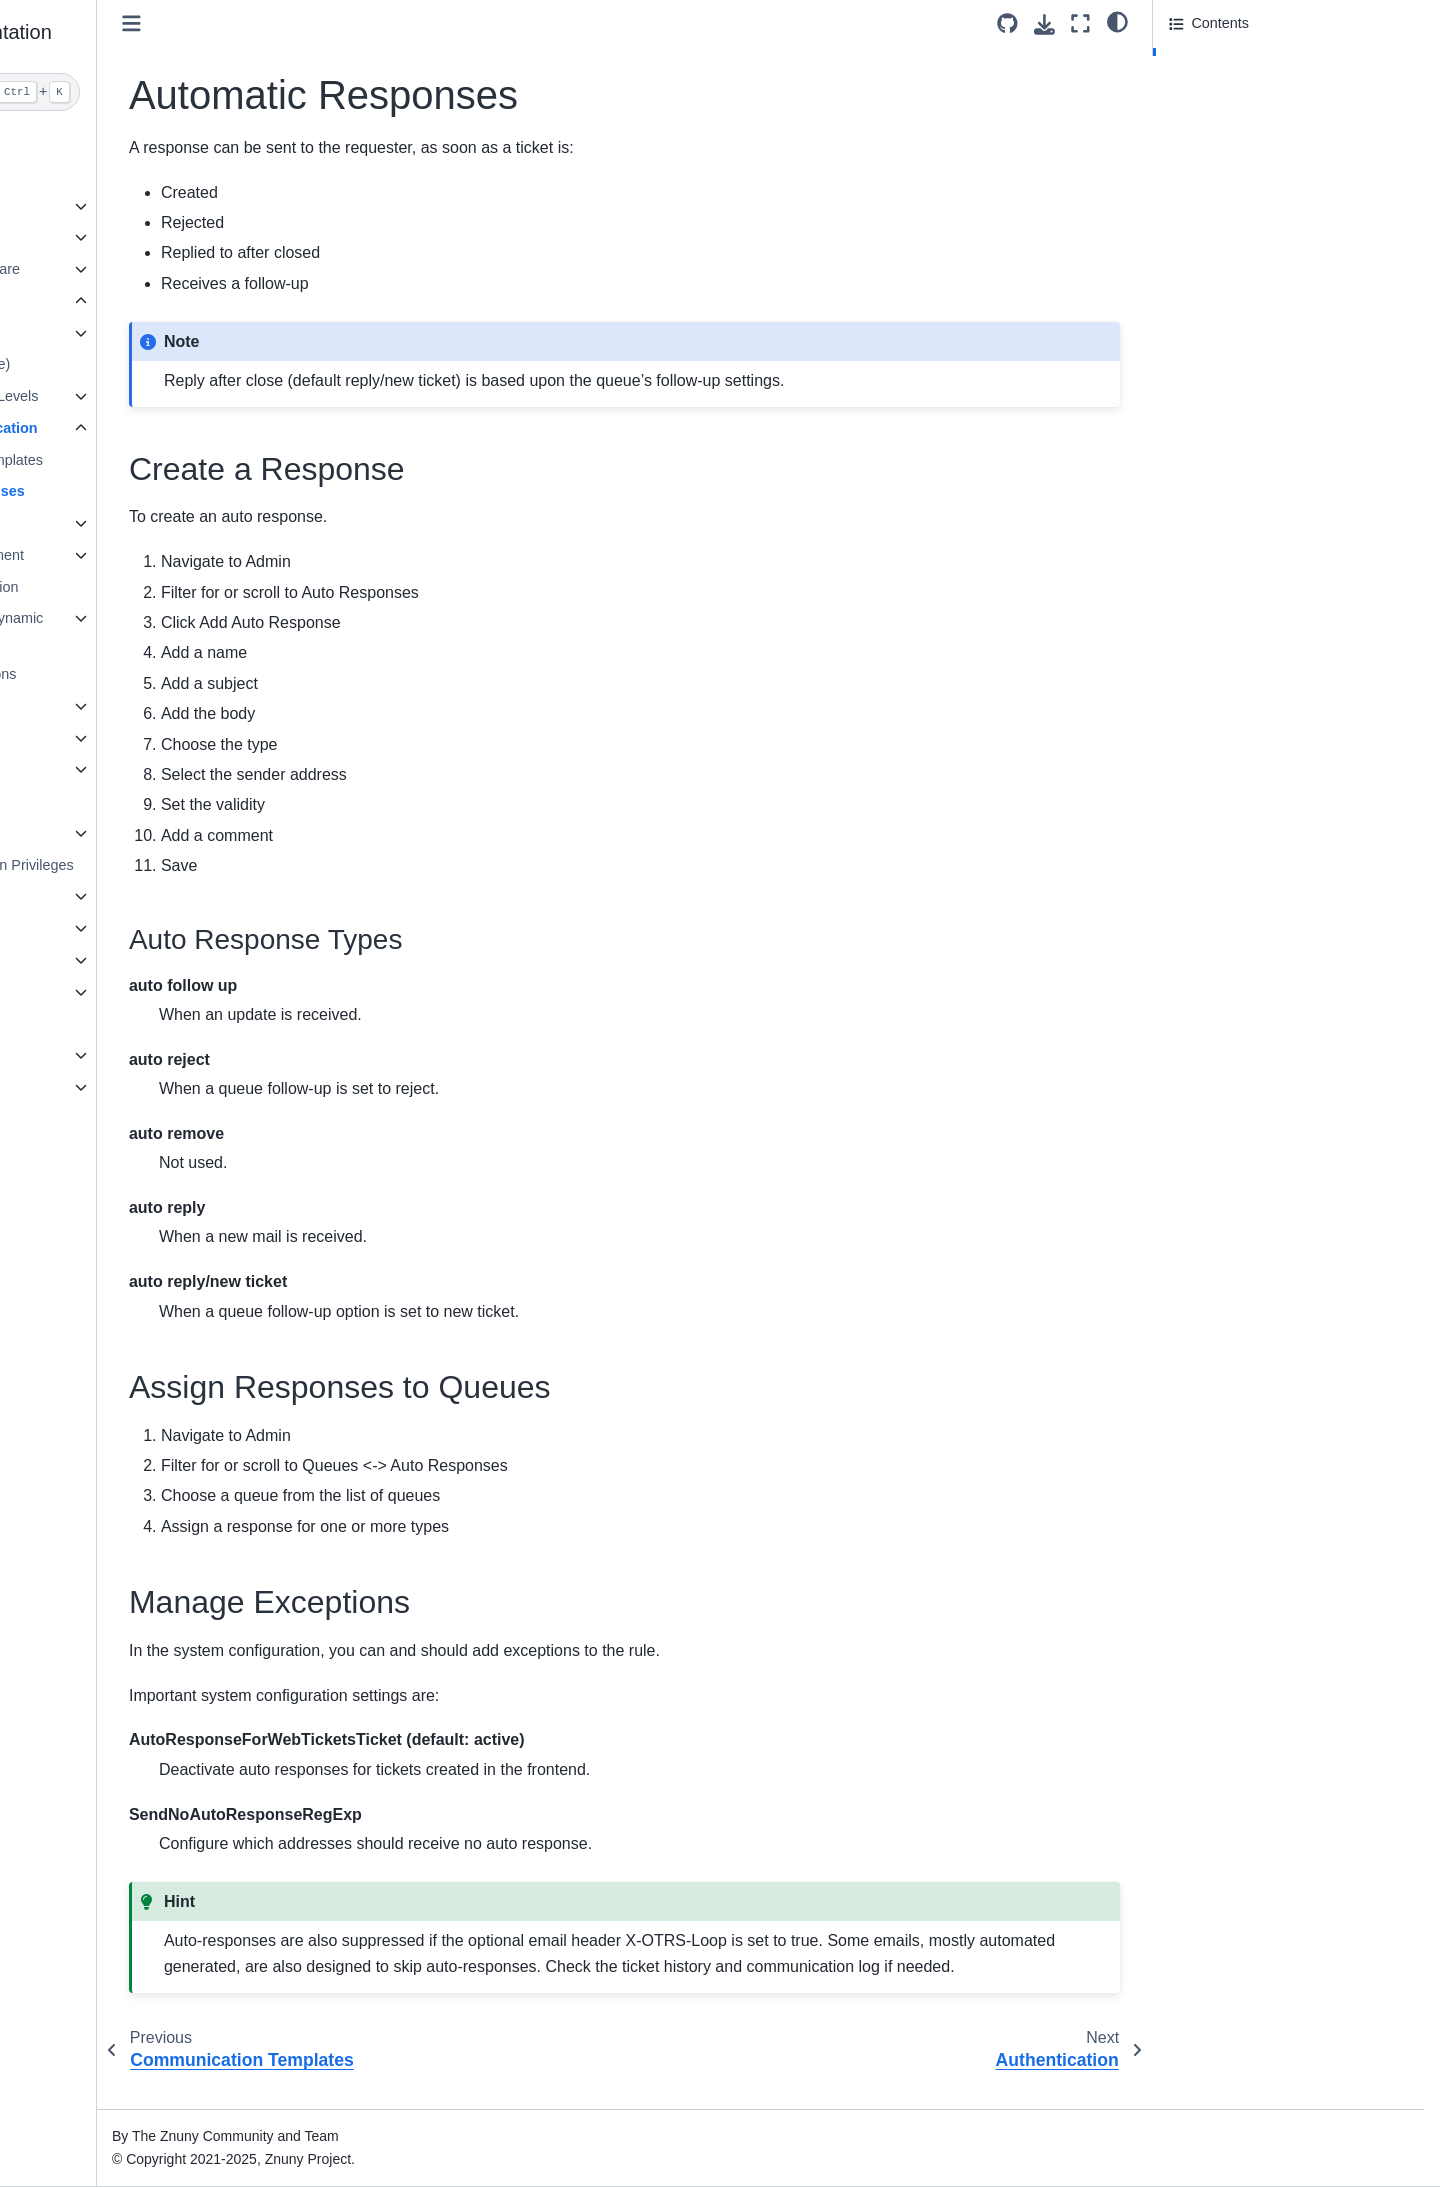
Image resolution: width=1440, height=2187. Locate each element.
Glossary (70, 1119)
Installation (76, 174)
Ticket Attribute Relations (137, 674)
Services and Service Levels (148, 396)
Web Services (102, 769)
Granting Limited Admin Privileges (166, 865)
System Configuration (127, 833)
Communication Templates (158, 460)
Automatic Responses (149, 491)
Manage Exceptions (1232, 144)
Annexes (70, 1087)
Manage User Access (126, 333)
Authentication (103, 523)
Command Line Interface (121, 992)
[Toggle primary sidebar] (332, 23)
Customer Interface (103, 928)
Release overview (99, 237)
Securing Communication (138, 587)
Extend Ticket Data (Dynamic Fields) (151, 630)
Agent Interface (91, 896)
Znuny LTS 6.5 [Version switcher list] (87, 2131)
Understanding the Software (131, 269)
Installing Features (117, 801)
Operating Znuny (95, 960)
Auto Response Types (1255, 89)
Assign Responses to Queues (1264, 117)
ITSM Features (89, 1023)
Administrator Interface (121, 301)
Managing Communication (148, 428)
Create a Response (1234, 61)
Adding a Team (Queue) (134, 364)
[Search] (156, 92)
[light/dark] (1117, 21)
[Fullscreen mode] (1080, 23)
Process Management (128, 738)
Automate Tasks (109, 706)
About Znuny (83, 142)
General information (105, 1055)
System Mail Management (141, 555)
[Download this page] (1044, 24)
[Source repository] (1007, 23)
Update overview (95, 206)
